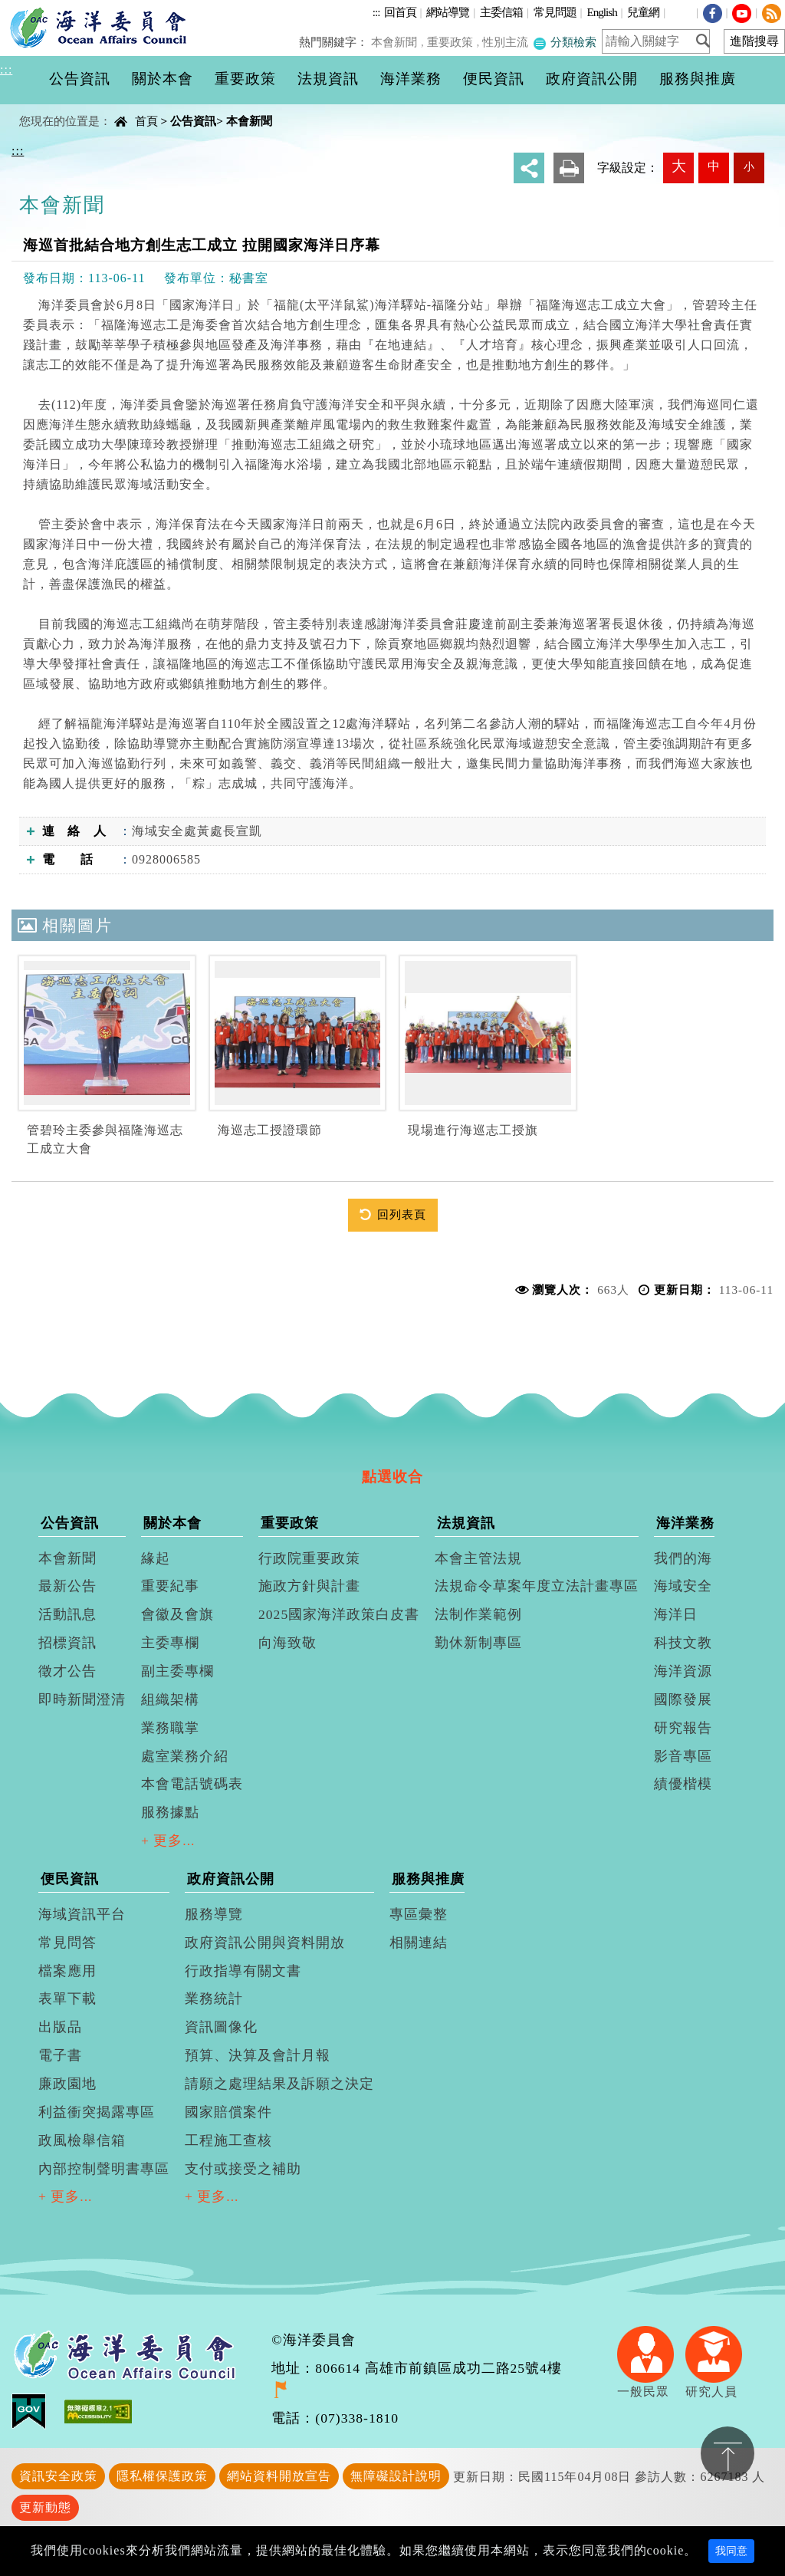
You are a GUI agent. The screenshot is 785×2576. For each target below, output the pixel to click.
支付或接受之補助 (243, 2168)
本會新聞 (398, 41)
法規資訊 (466, 1523)
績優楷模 (683, 1783)
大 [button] (679, 166)
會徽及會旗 (177, 1614)
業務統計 (214, 1998)
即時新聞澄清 (82, 1699)
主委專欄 (170, 1642)
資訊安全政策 (58, 2475)
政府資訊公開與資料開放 (265, 1942)
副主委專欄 (177, 1671)
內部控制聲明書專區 (103, 2168)
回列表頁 (401, 1214)
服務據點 (170, 1812)
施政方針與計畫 (309, 1586)
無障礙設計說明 (396, 2475)
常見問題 (555, 11)
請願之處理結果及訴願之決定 (279, 2083)
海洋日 (676, 1614)
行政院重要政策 (309, 1558)
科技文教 (683, 1642)
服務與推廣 (428, 1879)
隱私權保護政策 (162, 2475)
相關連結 (418, 1942)
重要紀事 (170, 1586)
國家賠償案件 (228, 2112)
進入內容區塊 (39, 8)
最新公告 (67, 1586)
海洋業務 (685, 1523)
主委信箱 (501, 11)
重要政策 (452, 41)
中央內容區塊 (50, 107)
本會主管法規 (478, 1558)
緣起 (155, 1558)
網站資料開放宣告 (279, 2475)
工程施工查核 (228, 2140)
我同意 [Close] (731, 2551)
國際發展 (683, 1699)
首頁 (146, 120)
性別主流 (507, 41)
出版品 (60, 2027)
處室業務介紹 (184, 1756)
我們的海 (683, 1558)
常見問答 (67, 1942)
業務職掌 (170, 1727)
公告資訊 (193, 120)
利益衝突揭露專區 (96, 2112)
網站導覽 (447, 11)
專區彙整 (418, 1914)
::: (376, 11)
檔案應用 (67, 1971)
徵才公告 (67, 1671)
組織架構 (170, 1699)
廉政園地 (67, 2083)
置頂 (727, 2453)
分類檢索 (565, 41)
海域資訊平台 (82, 1914)
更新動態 (45, 2507)
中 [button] (714, 166)
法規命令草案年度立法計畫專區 (537, 1586)
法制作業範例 (478, 1614)
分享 (529, 168)
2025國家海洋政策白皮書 (338, 1614)
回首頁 (400, 11)
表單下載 (67, 1998)
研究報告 (683, 1727)
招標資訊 (67, 1642)
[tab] (392, 1449)
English (601, 11)
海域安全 (683, 1586)
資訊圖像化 (221, 2027)
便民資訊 (70, 1879)
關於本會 (172, 1523)
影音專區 (683, 1756)
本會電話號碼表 (192, 1783)
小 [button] (749, 166)
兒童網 (643, 11)
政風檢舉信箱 (82, 2140)
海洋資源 (683, 1671)
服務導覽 (214, 1914)
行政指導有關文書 (243, 1971)
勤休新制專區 (478, 1642)
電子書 (60, 2055)
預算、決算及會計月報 (257, 2055)
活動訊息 (67, 1614)
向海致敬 (287, 1642)
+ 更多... (168, 1840)
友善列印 (568, 168)
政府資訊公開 (230, 1879)
